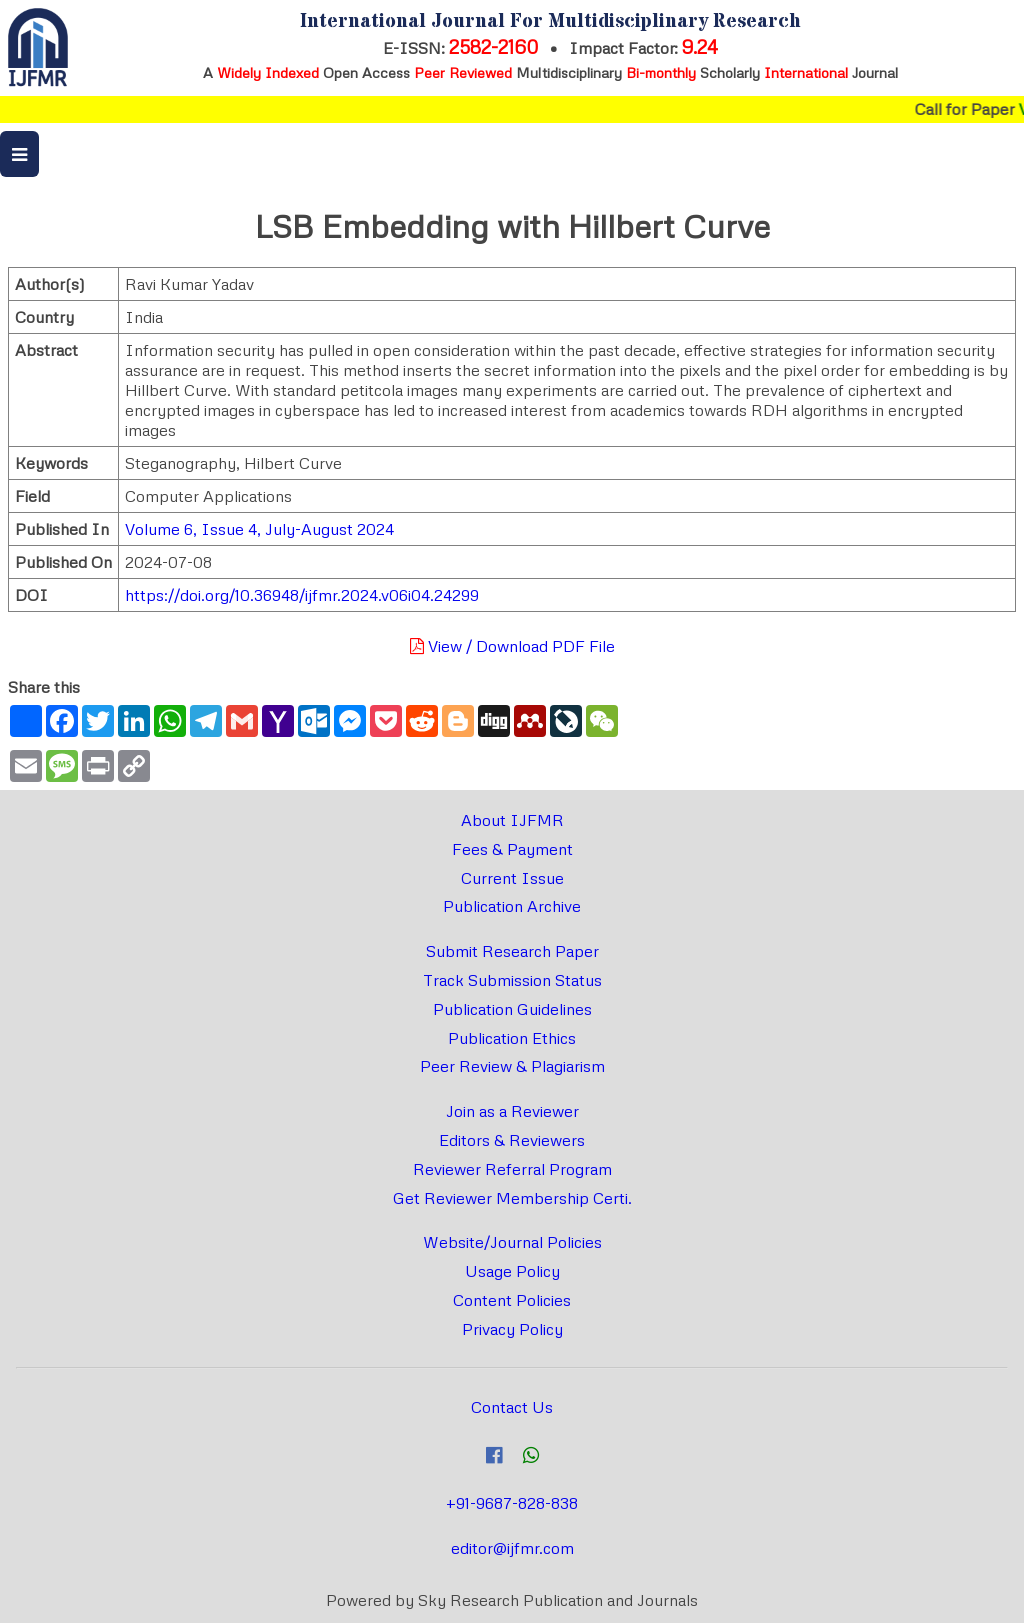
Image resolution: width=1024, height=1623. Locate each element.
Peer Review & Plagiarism (512, 1066)
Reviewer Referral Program (512, 1169)
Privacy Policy (512, 1329)
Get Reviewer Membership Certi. (512, 1198)
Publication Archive (512, 906)
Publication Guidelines (512, 1009)
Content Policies (512, 1300)
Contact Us (512, 1407)
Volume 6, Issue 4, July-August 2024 (259, 529)
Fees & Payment (512, 849)
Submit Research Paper (512, 951)
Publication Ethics (512, 1038)
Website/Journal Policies (512, 1242)
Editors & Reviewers (512, 1140)
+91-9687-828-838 (512, 1503)
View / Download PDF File (512, 646)
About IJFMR (512, 820)
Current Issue (512, 878)
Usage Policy (512, 1271)
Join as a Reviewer (512, 1111)
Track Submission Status (512, 980)
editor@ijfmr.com (512, 1548)
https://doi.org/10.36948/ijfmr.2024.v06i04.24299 (302, 595)
